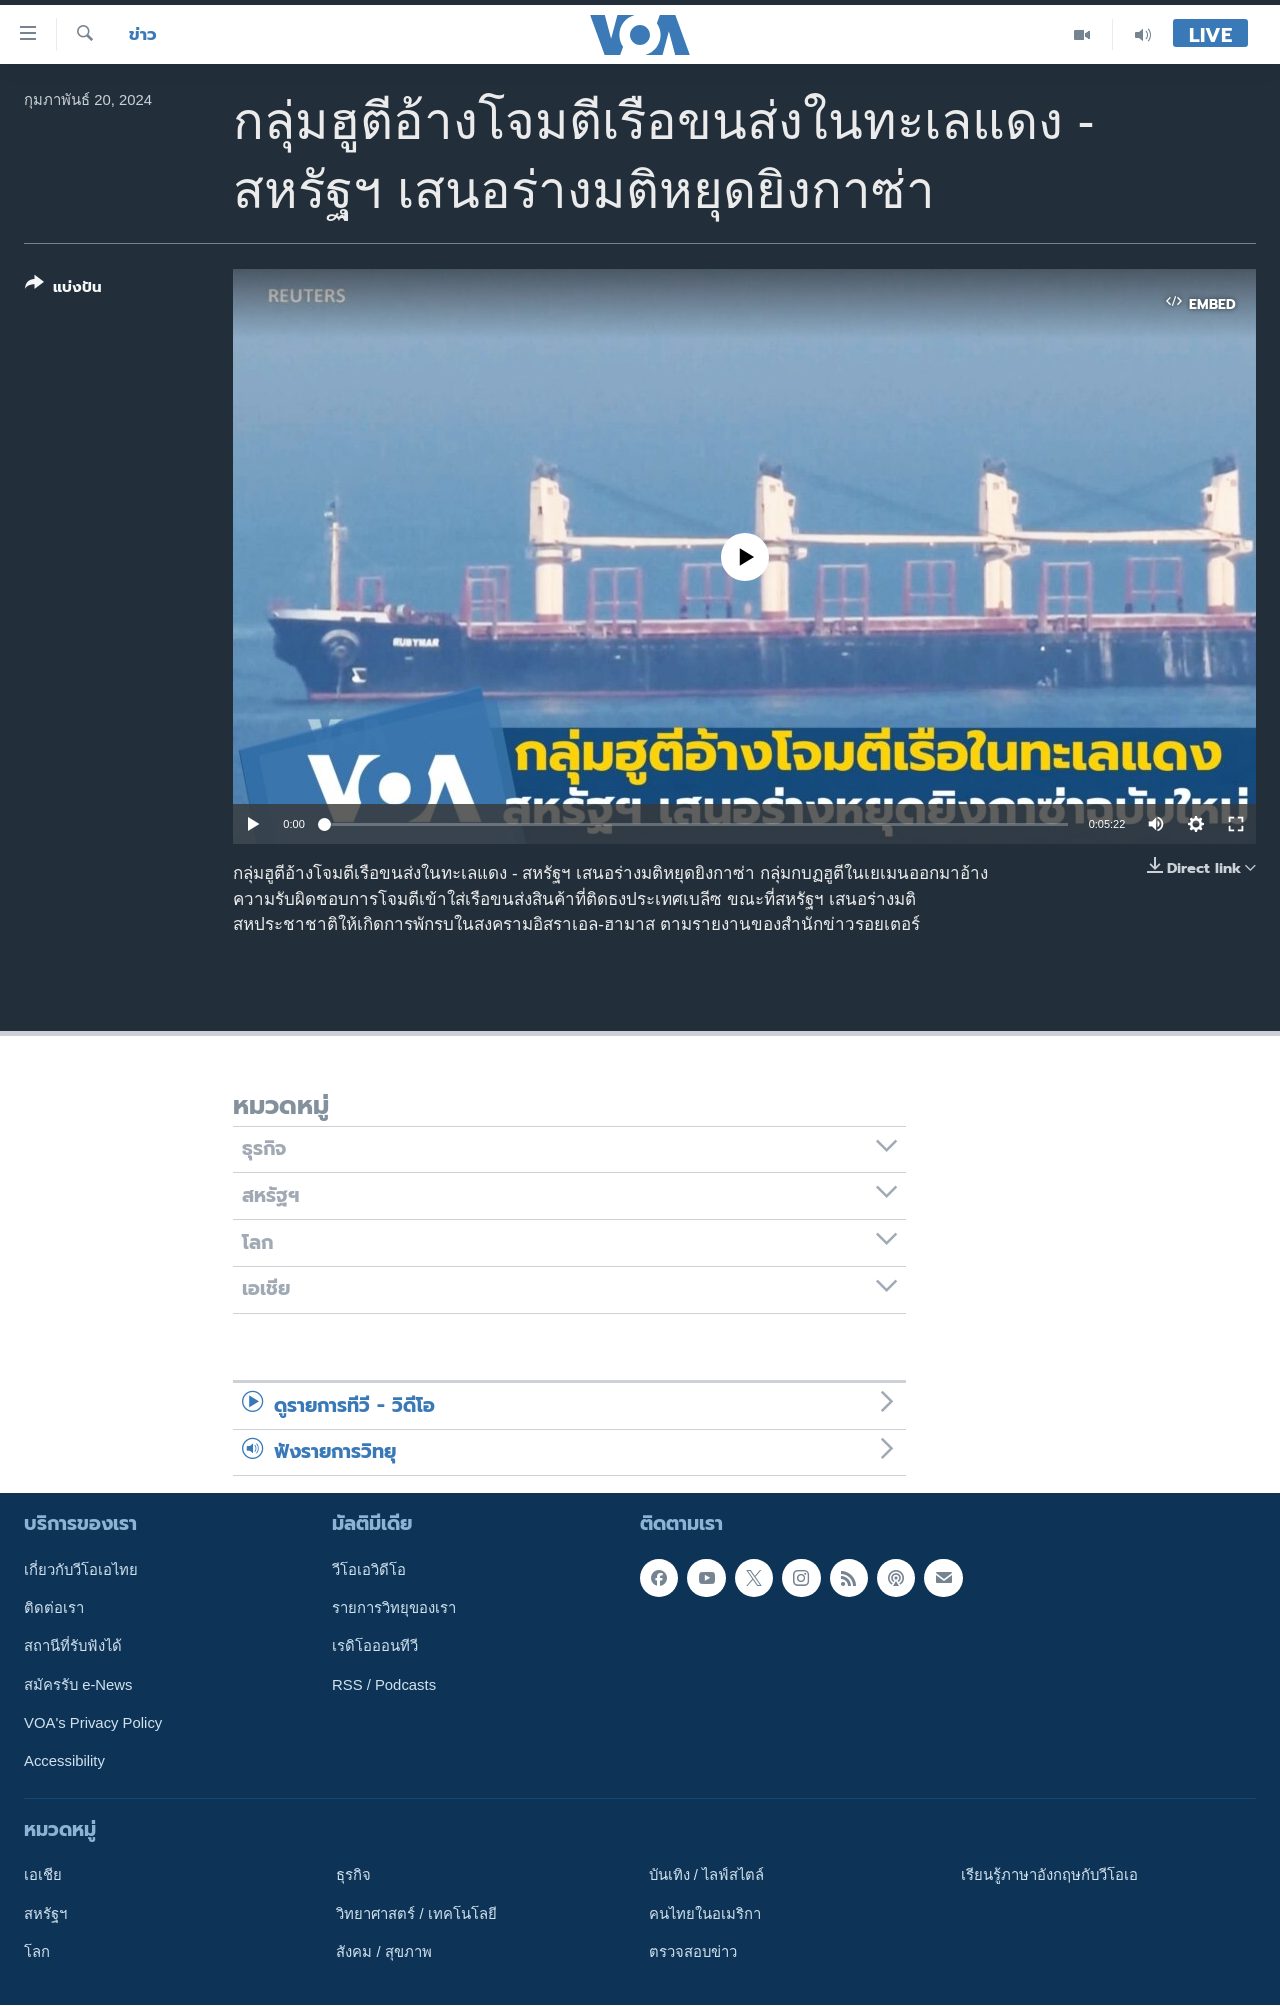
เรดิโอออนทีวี (375, 1647)
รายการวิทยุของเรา (394, 1608)
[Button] (63, 289)
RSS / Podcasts (384, 1685)
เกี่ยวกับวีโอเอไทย (81, 1570)
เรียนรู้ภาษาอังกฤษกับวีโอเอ (1049, 1876)
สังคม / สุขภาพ (383, 1952)
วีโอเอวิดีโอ (369, 1570)
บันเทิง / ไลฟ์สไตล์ (706, 1876)
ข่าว (143, 34)
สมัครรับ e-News (78, 1685)
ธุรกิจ (353, 1876)
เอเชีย (43, 1876)
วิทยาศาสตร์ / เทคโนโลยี (416, 1914)
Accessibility (64, 1762)
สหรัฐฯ (45, 1914)
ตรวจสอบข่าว (693, 1952)
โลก (37, 1952)
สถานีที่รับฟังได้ (73, 1647)
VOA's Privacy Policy (93, 1723)
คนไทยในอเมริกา (705, 1914)
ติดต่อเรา (54, 1608)
